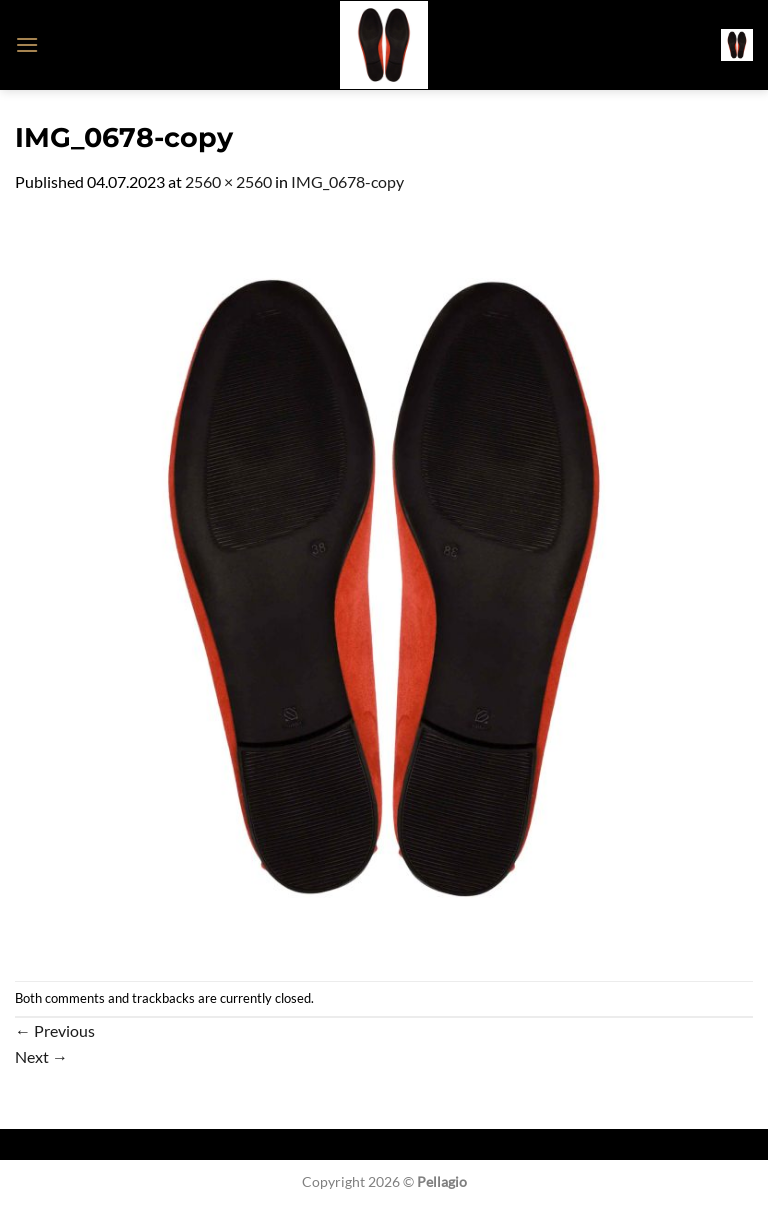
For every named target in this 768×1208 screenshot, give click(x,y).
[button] (27, 44)
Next (41, 1056)
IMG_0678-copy (347, 181)
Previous (55, 1030)
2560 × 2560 (228, 181)
